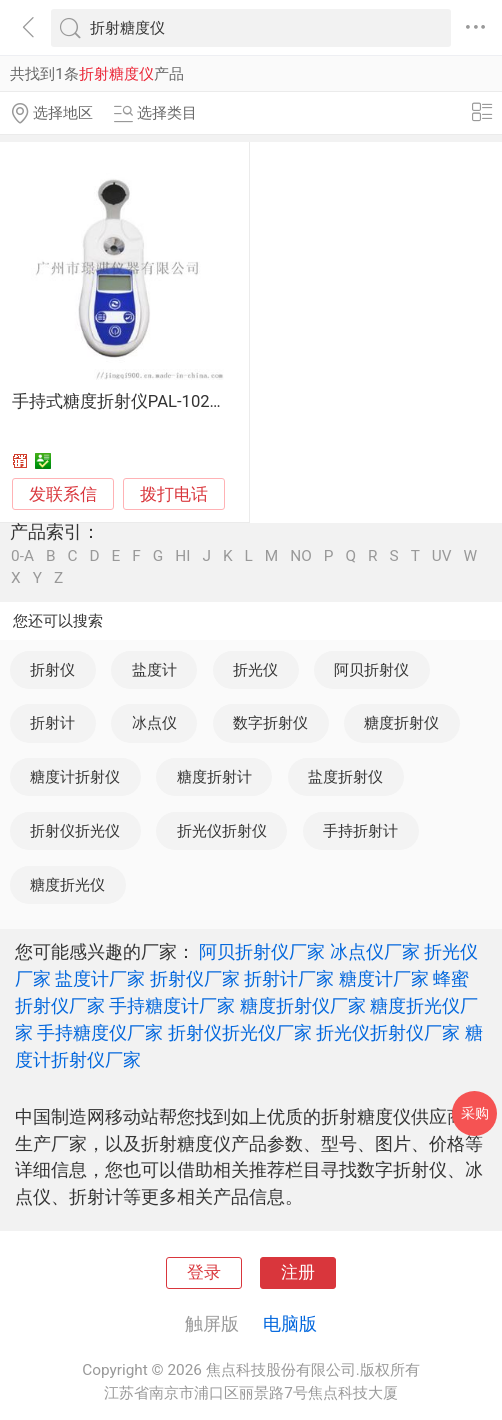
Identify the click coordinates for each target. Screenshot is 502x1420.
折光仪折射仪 (222, 831)
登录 (204, 1272)
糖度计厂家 (384, 978)
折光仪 (255, 670)
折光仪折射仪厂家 (388, 1032)
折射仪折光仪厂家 (240, 1032)
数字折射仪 (270, 723)
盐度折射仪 (345, 777)
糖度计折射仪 (75, 777)
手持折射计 (360, 831)
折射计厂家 (289, 978)
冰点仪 (154, 723)
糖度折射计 (214, 777)
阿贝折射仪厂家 (262, 951)
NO (301, 556)
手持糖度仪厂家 (100, 1032)
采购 (475, 1113)
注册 (298, 1272)
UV (442, 556)
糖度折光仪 (67, 885)
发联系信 (63, 494)
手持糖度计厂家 (172, 1005)
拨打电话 (174, 494)
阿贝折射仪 (371, 670)
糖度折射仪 (401, 723)
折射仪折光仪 (75, 831)
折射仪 (52, 670)
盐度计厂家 (100, 978)
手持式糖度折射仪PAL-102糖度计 (136, 401)
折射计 (52, 723)
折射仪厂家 (195, 978)
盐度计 (154, 670)
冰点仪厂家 (375, 951)
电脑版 (290, 1323)
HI (182, 556)
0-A (22, 556)
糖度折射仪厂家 (303, 1005)
